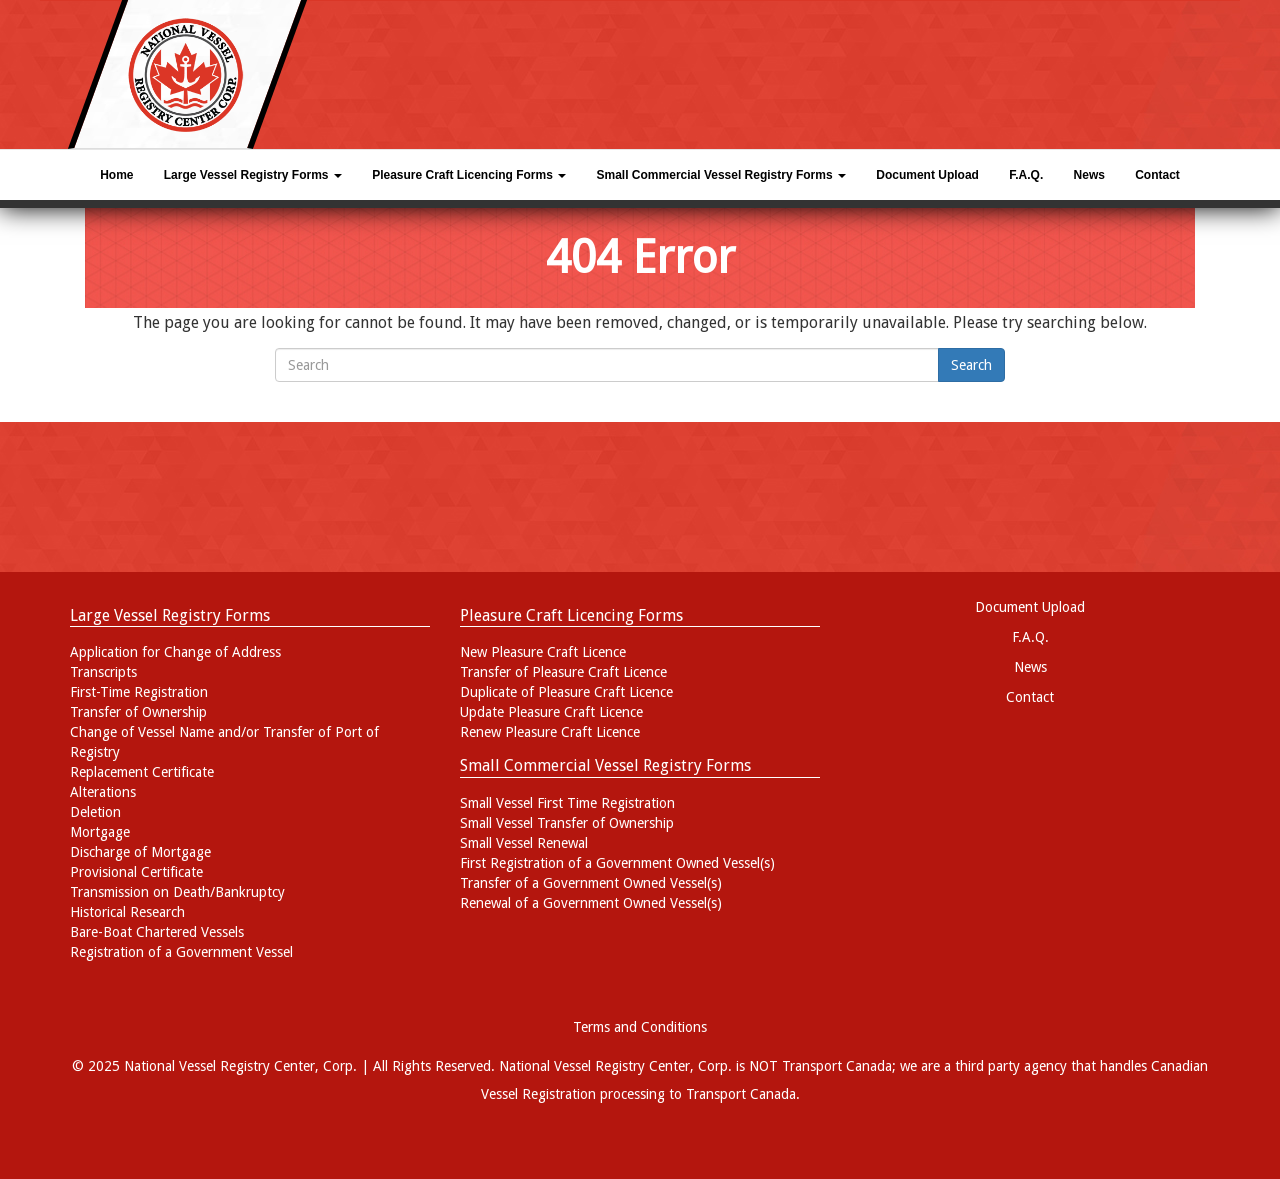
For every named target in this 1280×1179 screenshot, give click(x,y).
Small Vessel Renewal (524, 843)
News (1089, 175)
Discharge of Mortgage (140, 852)
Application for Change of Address (175, 652)
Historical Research (127, 912)
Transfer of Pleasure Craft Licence (563, 672)
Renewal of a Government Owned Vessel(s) (591, 903)
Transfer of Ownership (138, 712)
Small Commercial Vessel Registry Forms (721, 175)
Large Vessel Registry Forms (253, 175)
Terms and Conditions (640, 1027)
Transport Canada (741, 1094)
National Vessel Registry (572, 1066)
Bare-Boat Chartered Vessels (157, 932)
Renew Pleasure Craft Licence (550, 732)
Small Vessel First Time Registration (567, 803)
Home (116, 175)
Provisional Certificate (136, 872)
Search (971, 365)
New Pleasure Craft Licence (543, 652)
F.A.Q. (1026, 175)
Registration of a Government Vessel (181, 952)
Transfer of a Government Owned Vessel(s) (591, 883)
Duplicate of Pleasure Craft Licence (566, 692)
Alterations (103, 792)
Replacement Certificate (142, 772)
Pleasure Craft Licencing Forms (469, 175)
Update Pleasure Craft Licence (551, 712)
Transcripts (103, 672)
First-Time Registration (139, 692)
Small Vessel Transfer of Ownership (567, 823)
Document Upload (927, 175)
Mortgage (100, 832)
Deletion (95, 812)
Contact (1157, 175)
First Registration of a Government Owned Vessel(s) (617, 863)
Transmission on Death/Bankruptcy (177, 892)
